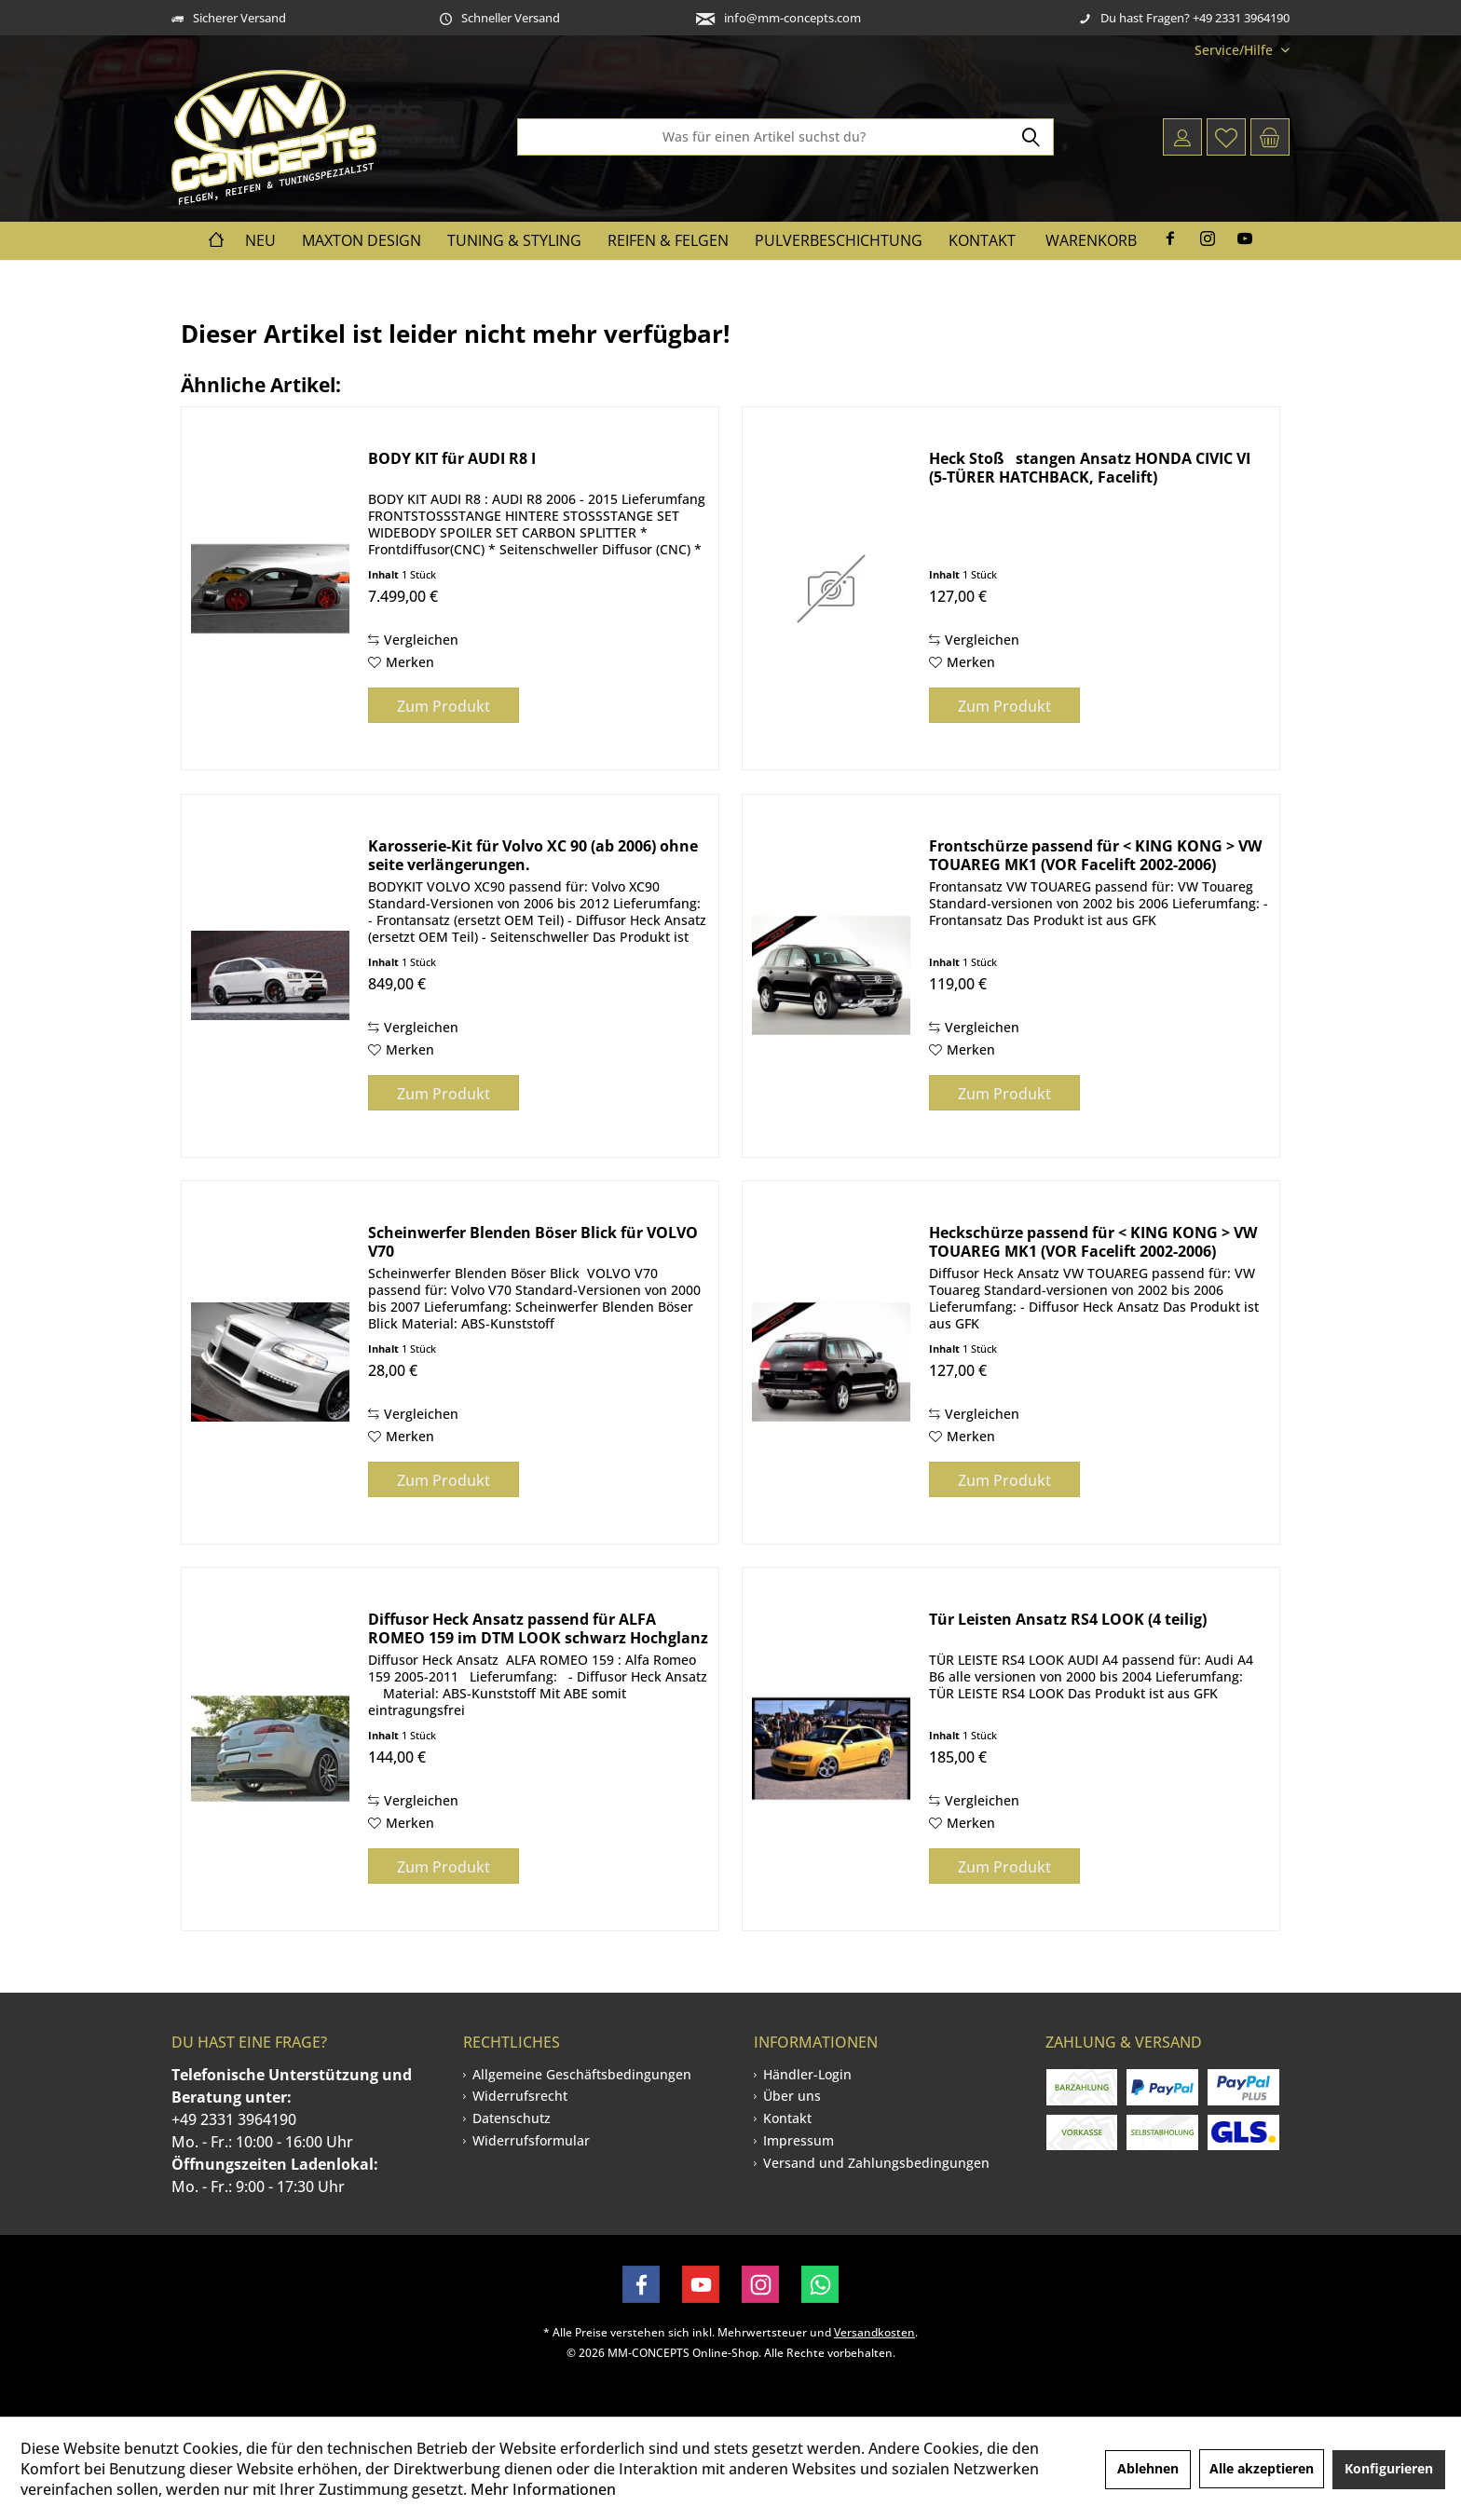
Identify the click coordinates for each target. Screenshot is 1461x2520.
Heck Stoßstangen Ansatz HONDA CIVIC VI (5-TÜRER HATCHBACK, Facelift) (1089, 467)
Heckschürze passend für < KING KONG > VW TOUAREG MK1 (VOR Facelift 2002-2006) (1093, 1241)
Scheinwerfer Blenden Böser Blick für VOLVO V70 (533, 1241)
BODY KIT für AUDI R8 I (452, 459)
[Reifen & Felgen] (668, 240)
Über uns (792, 2096)
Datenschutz (511, 2118)
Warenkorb (1091, 240)
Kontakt (787, 2118)
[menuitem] (1235, 49)
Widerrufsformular (531, 2140)
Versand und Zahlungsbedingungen (876, 2163)
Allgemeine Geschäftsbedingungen (581, 2074)
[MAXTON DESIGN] (361, 240)
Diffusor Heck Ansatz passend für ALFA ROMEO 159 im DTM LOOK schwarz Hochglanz (538, 1628)
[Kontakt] (982, 240)
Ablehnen (1148, 2468)
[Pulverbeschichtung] (838, 240)
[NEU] (260, 240)
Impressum (798, 2140)
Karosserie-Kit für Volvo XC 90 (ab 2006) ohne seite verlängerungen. (533, 855)
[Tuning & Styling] (514, 240)
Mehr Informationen (543, 2489)
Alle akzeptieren (1261, 2468)
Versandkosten (874, 2332)
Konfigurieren (1389, 2468)
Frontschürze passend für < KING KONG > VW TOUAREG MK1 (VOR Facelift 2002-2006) (1095, 855)
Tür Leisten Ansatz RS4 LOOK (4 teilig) (1068, 1619)
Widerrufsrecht (519, 2096)
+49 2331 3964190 (233, 2119)
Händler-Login (807, 2074)
